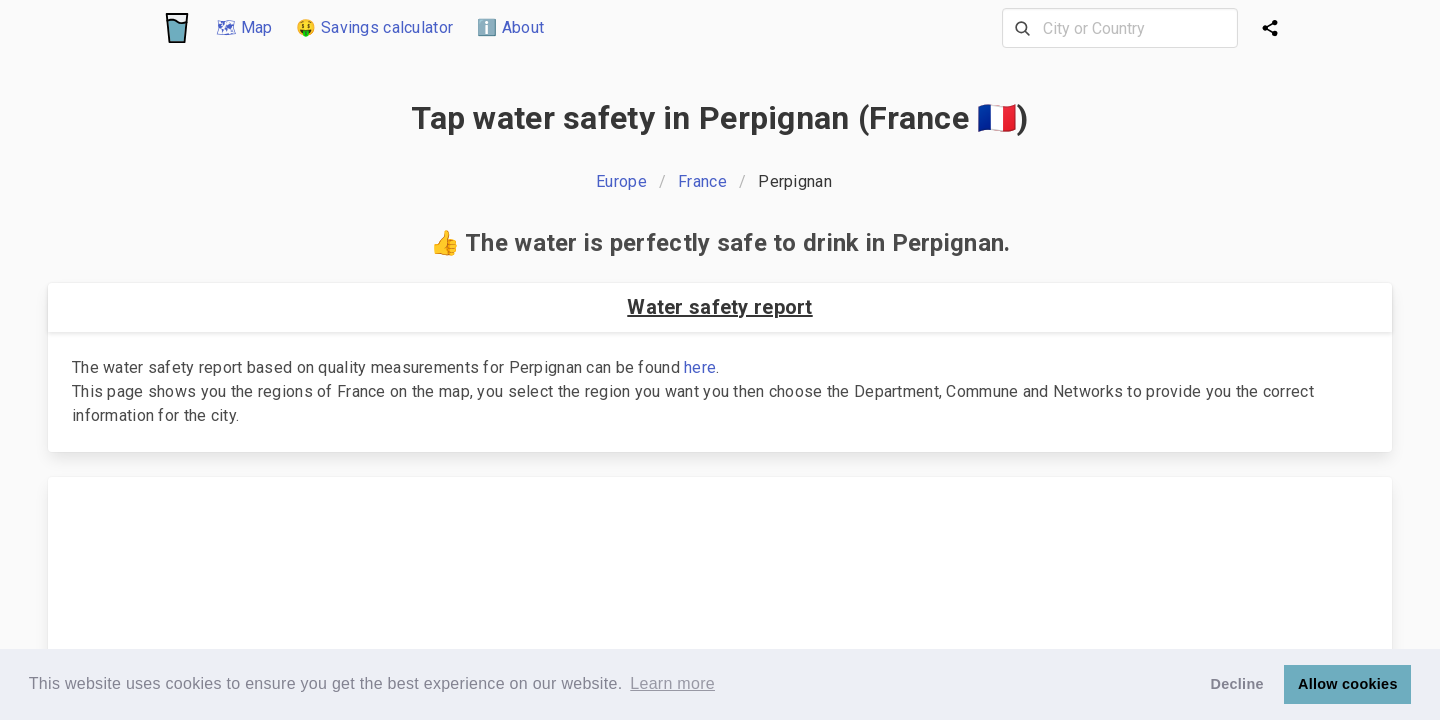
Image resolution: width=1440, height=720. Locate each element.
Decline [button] (1237, 684)
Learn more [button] (672, 683)
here (700, 367)
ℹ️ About (510, 27)
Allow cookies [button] (1348, 684)
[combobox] (1120, 28)
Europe (621, 181)
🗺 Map (244, 27)
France (702, 181)
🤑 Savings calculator (374, 27)
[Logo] (177, 28)
